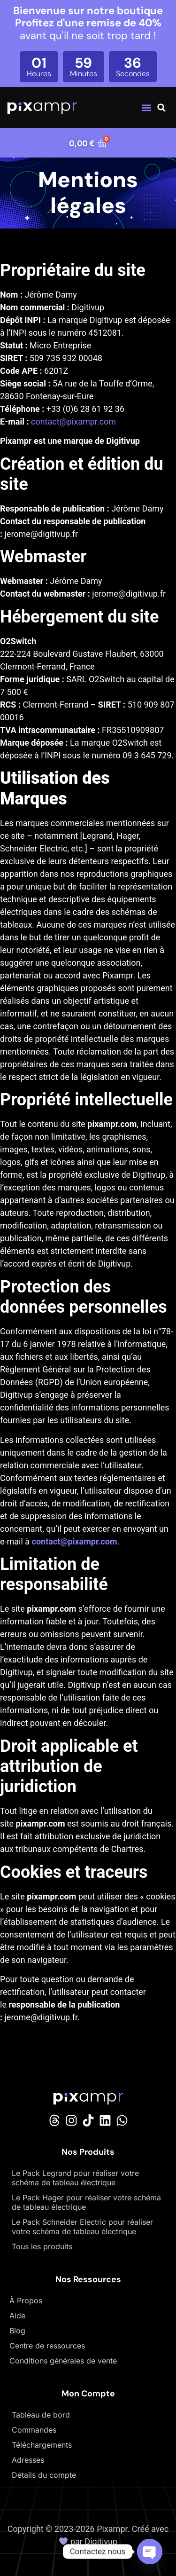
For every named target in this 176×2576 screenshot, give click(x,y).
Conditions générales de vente (63, 2360)
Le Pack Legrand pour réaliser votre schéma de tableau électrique (75, 2177)
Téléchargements (42, 2445)
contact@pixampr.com (73, 421)
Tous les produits (42, 2246)
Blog (17, 2330)
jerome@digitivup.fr (41, 534)
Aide (17, 2315)
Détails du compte (44, 2475)
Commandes (34, 2429)
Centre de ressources (47, 2345)
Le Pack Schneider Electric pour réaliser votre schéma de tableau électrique (82, 2226)
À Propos (25, 2300)
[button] (146, 107)
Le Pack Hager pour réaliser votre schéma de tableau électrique (86, 2202)
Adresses (28, 2460)
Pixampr (112, 2529)
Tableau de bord (41, 2414)
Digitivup (100, 2541)
